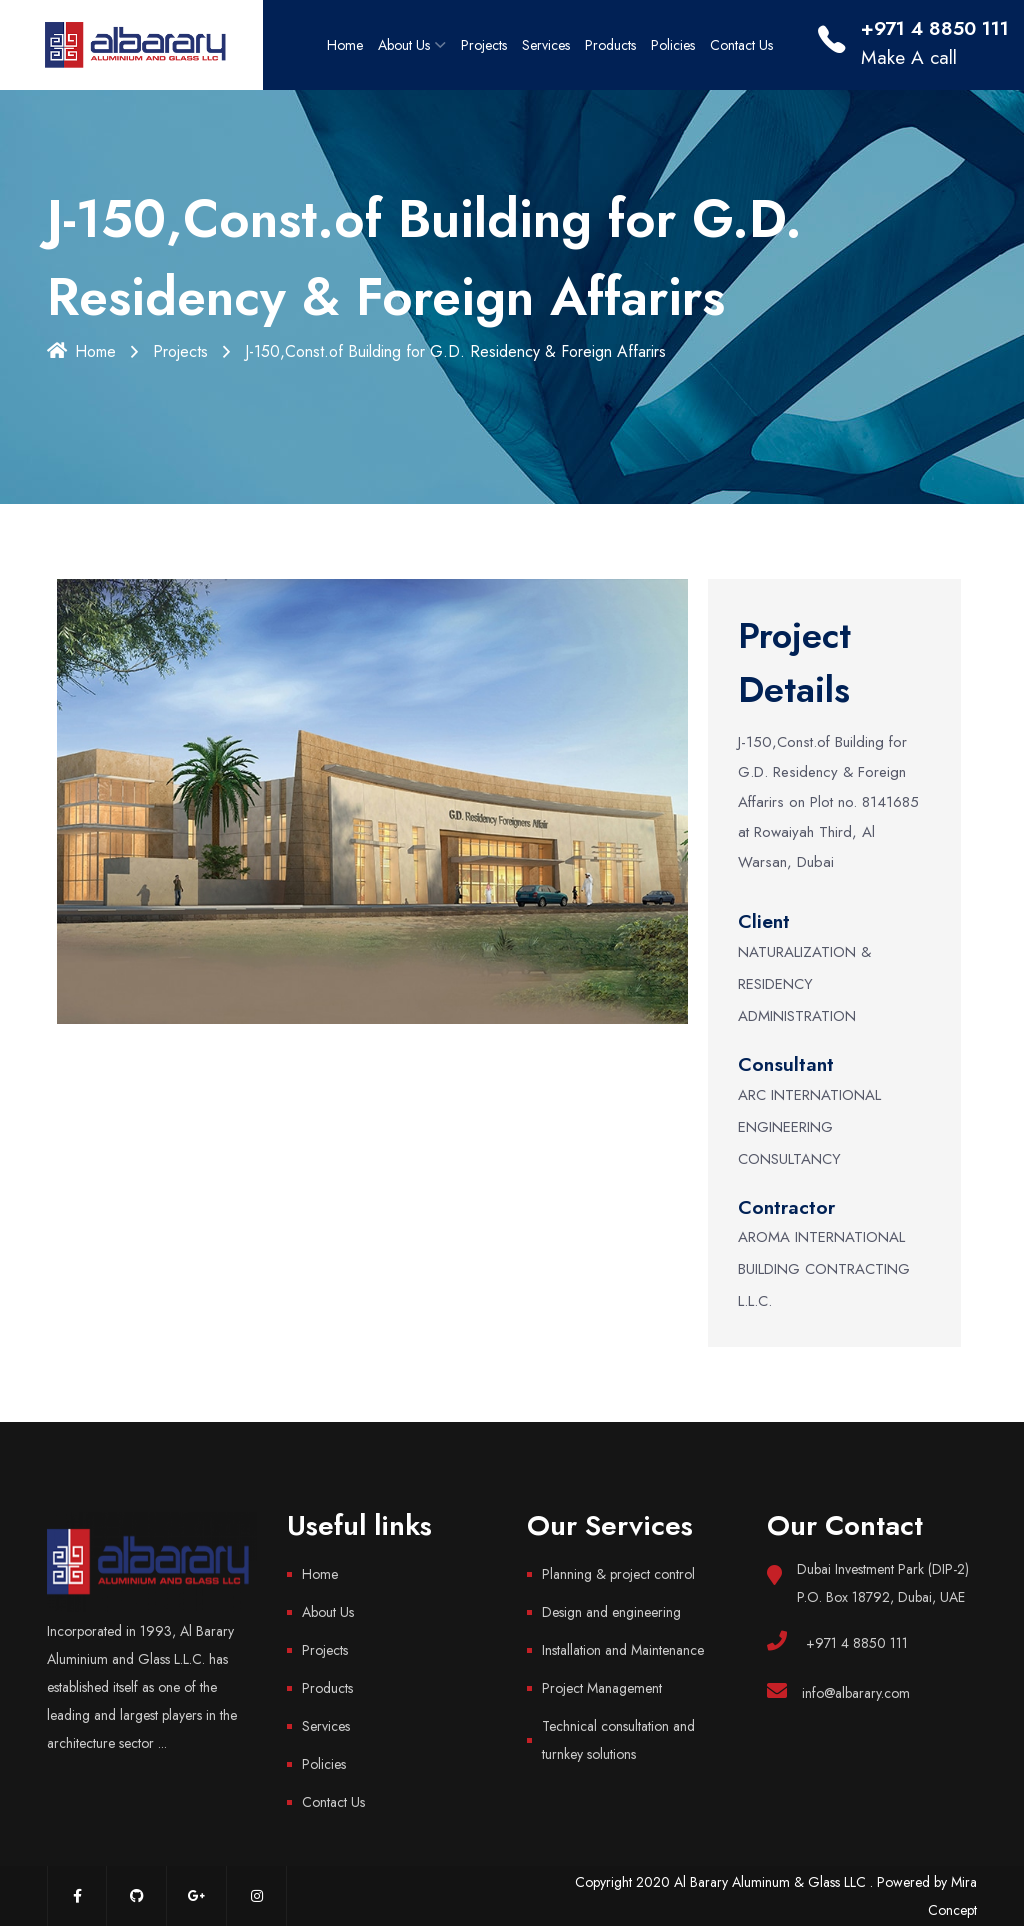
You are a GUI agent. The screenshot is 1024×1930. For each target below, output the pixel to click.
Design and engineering (611, 1612)
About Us (404, 45)
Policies (673, 45)
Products (610, 45)
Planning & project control (618, 1574)
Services (546, 45)
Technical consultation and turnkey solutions (618, 1740)
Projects (484, 45)
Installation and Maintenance (623, 1650)
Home (345, 45)
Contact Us (741, 45)
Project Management (602, 1688)
